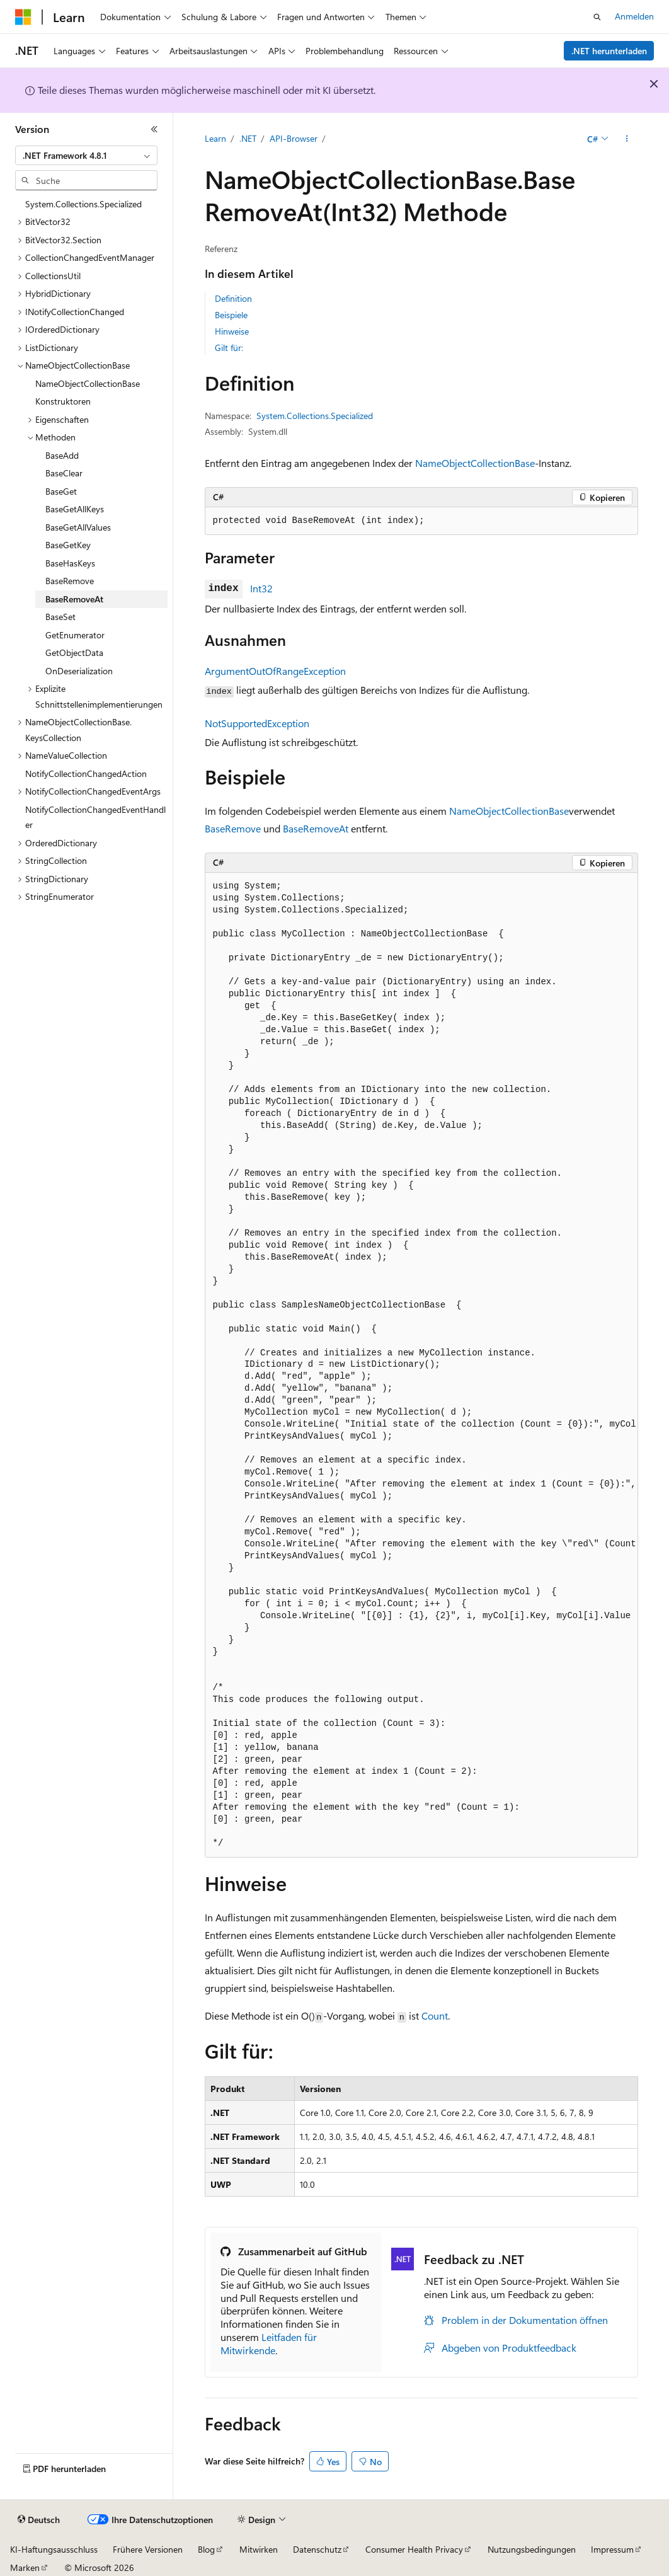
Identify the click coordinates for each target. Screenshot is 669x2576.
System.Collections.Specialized (314, 416)
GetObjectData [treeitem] (74, 652)
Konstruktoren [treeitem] (63, 401)
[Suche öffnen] (597, 17)
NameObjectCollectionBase (475, 462)
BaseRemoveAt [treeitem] (74, 599)
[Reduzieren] (154, 129)
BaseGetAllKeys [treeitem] (74, 509)
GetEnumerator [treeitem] (75, 635)
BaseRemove (233, 828)
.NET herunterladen (609, 51)
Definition (233, 298)
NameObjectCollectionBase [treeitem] (87, 383)
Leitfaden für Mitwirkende (268, 2343)
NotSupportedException (257, 723)
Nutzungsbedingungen (532, 2549)
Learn (215, 138)
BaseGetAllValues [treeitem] (78, 527)
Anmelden (634, 16)
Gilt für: (229, 348)
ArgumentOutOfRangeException (275, 670)
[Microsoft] (23, 17)
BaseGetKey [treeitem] (68, 545)
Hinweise (232, 331)
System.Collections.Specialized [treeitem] (83, 204)
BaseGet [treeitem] (61, 491)
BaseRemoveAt (315, 828)
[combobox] (86, 156)
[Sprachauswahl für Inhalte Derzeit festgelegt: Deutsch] (38, 2520)
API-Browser (293, 138)
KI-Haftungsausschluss (54, 2549)
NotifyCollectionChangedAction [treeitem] (86, 773)
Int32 (261, 588)
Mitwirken (258, 2549)
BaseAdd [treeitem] (62, 455)
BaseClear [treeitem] (64, 473)
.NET (247, 138)
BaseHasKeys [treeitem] (70, 563)
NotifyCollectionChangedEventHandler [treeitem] (95, 817)
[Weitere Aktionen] (626, 139)
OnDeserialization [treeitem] (79, 671)
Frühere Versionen (148, 2549)
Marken (25, 2567)
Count (434, 2015)
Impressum (612, 2549)
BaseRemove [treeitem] (69, 581)
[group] (421, 1365)
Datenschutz (317, 2549)
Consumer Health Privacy (414, 2549)
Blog (206, 2549)
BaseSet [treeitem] (60, 617)
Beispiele (231, 315)
